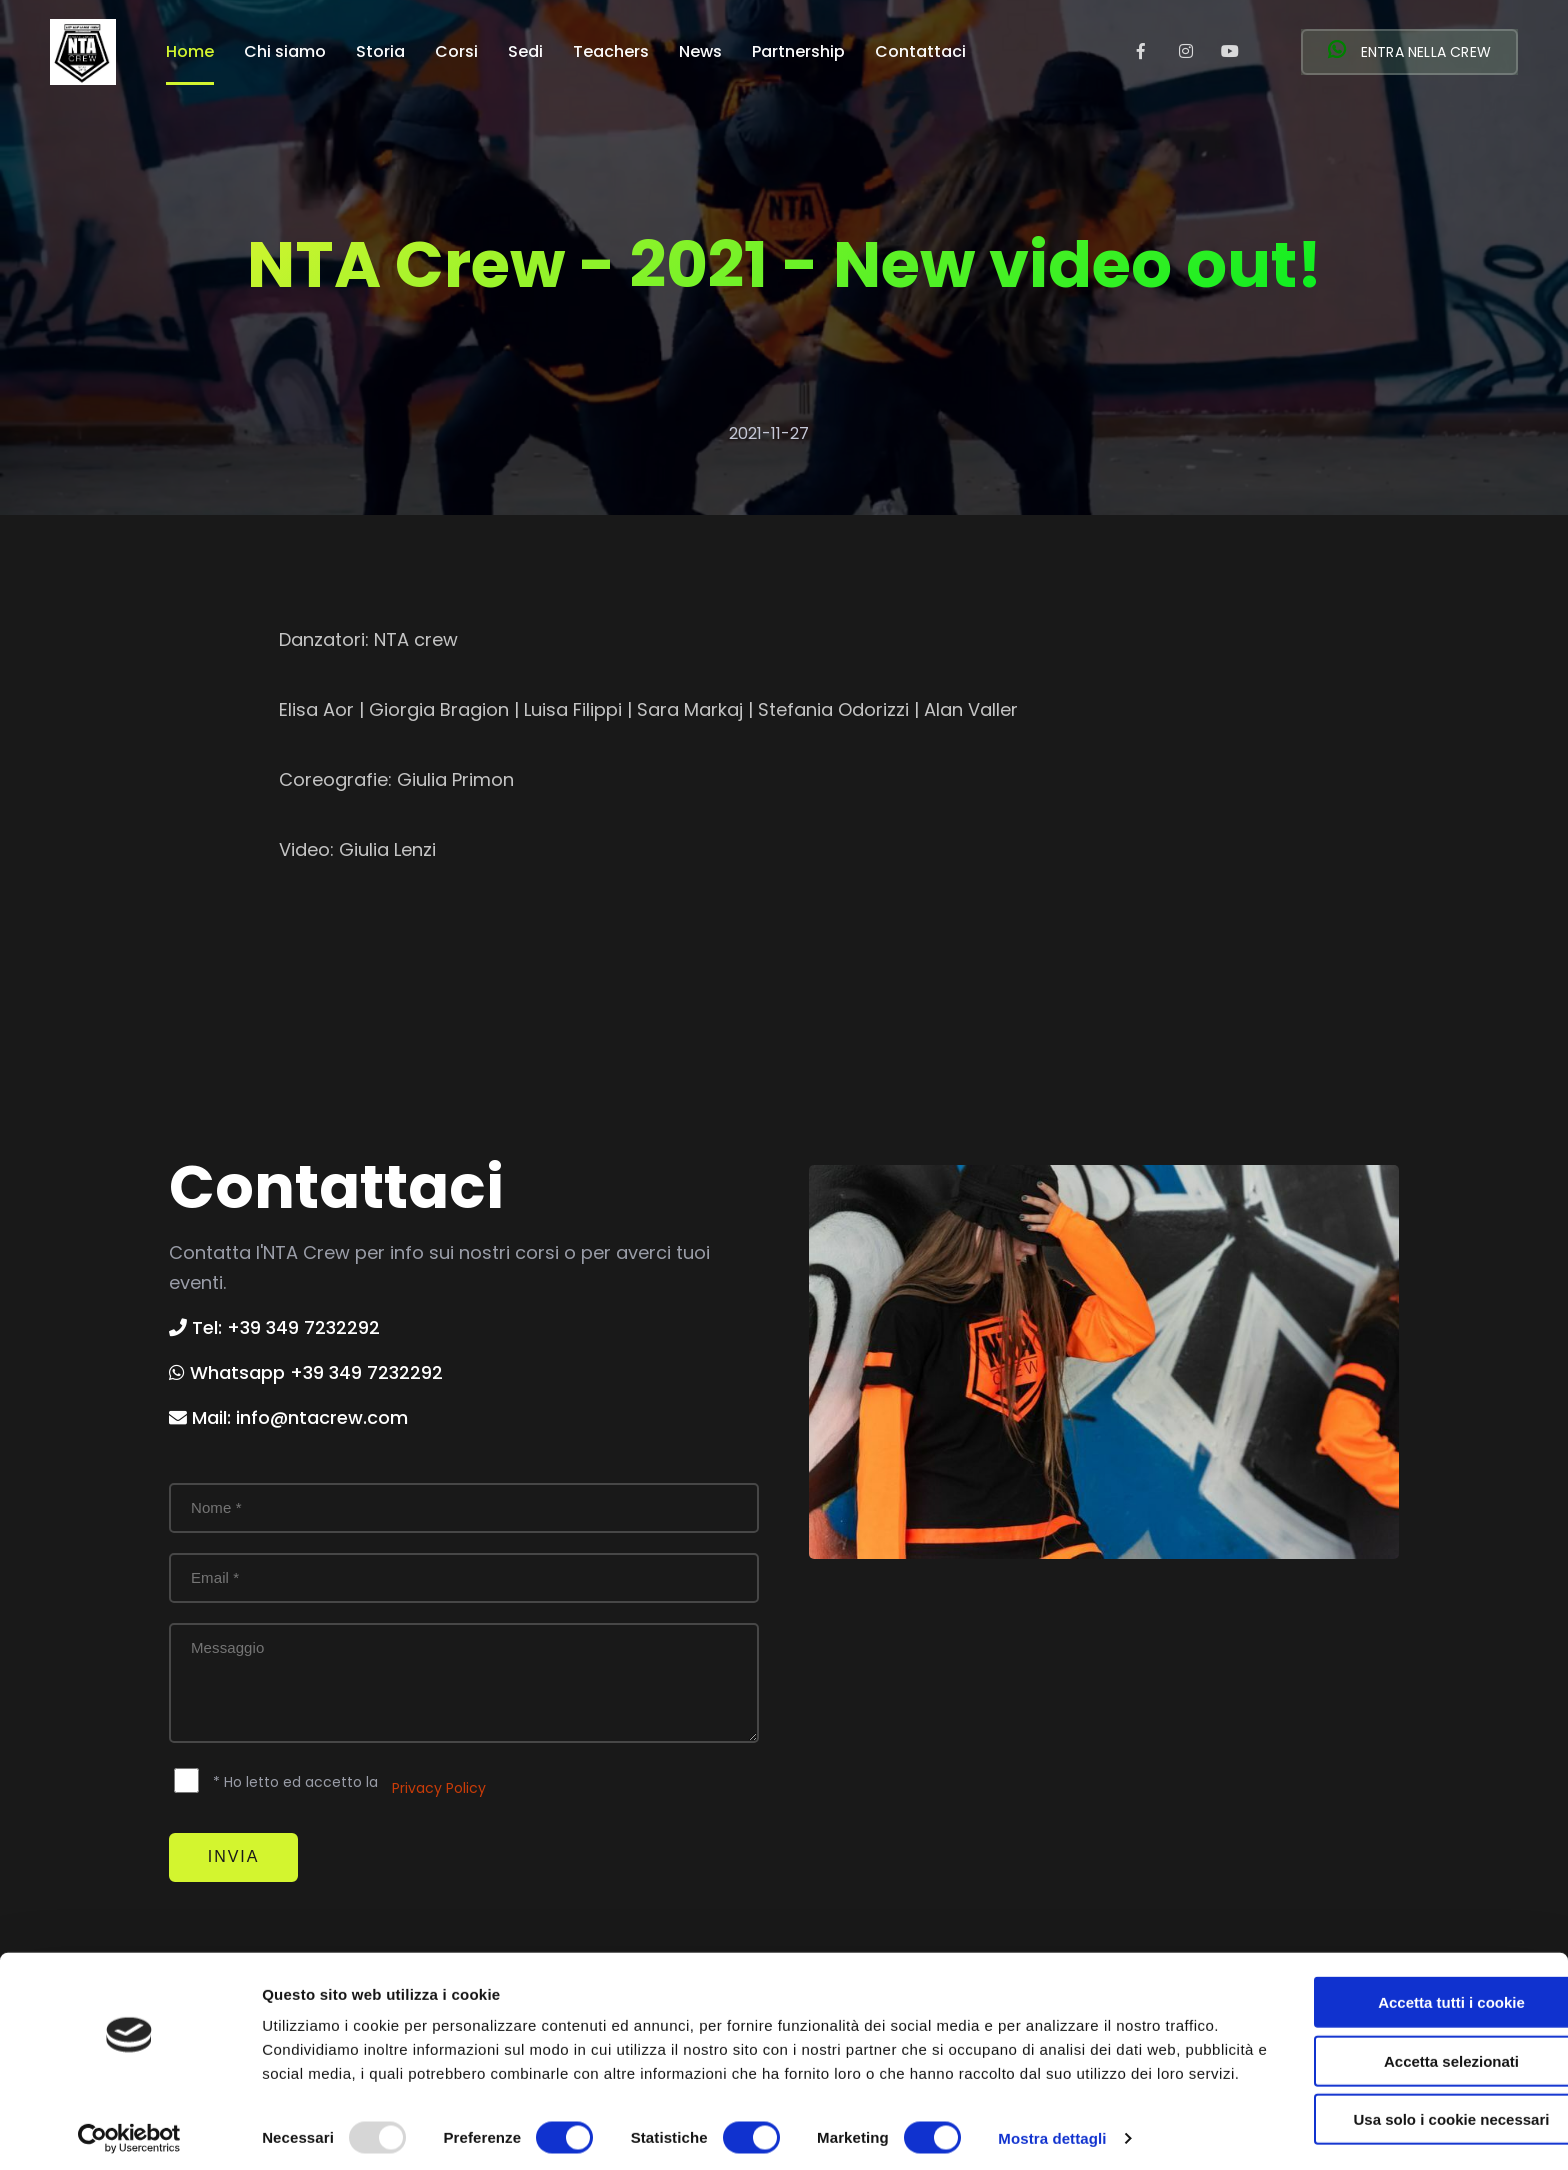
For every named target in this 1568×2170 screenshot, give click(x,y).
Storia (380, 53)
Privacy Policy (439, 1788)
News (700, 53)
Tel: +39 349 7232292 (274, 1327)
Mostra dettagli (1052, 2130)
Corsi (456, 53)
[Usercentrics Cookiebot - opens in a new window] (129, 2131)
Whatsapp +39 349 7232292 (306, 1372)
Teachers (611, 53)
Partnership (798, 53)
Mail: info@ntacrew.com (288, 1417)
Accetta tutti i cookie (1401, 1970)
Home (190, 53)
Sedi (525, 53)
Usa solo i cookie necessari (1401, 2087)
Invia (237, 1858)
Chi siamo (285, 53)
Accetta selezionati (1400, 2029)
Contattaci (920, 53)
